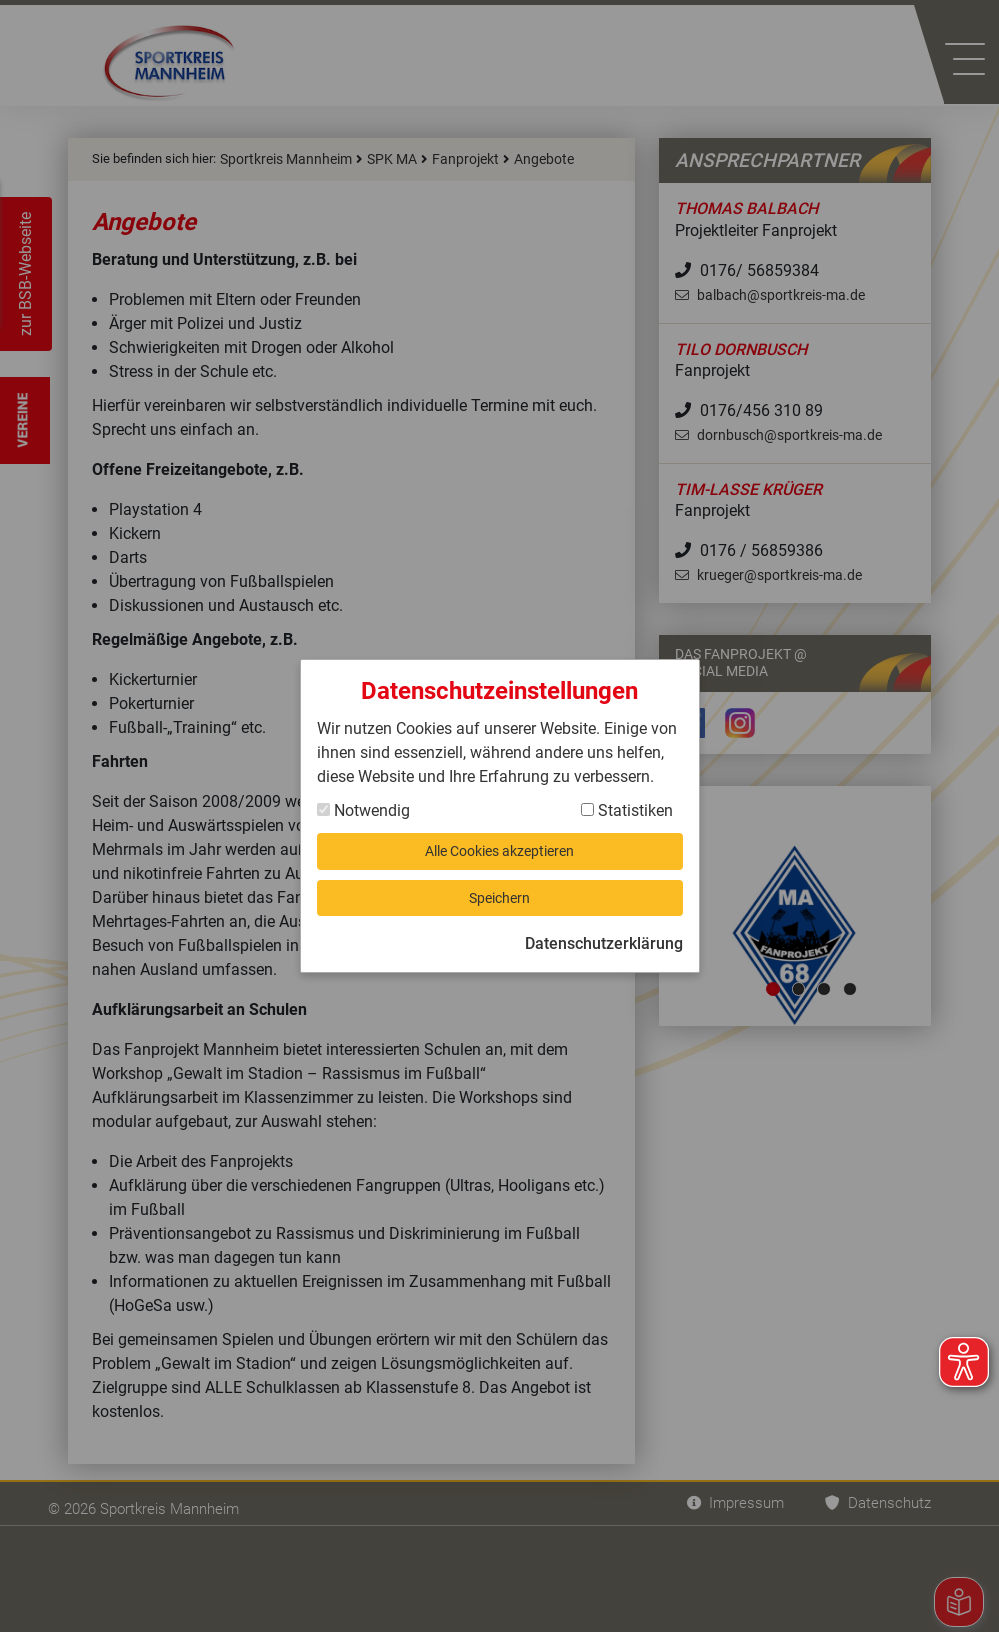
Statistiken (627, 803)
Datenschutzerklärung (604, 950)
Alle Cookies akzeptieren (499, 847)
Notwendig (363, 803)
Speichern (500, 900)
